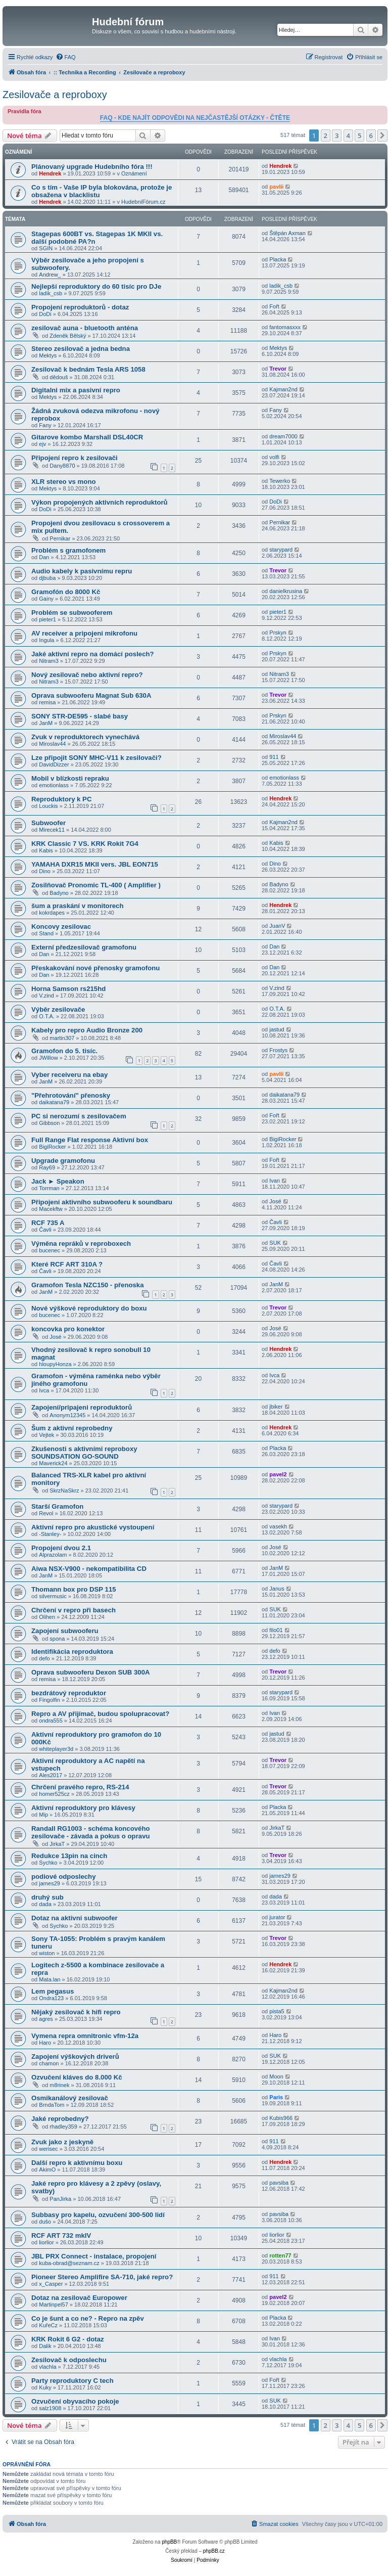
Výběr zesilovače (58, 1009)
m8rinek (59, 2085)
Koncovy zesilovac (61, 926)
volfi (274, 457)
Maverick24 (53, 1463)
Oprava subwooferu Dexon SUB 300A (90, 1672)
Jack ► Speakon (57, 1181)
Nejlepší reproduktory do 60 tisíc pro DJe (96, 286)
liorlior (46, 2242)
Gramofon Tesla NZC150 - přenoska (87, 1285)
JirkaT (57, 1844)
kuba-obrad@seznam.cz (69, 2263)
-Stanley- (50, 1534)
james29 (49, 1883)
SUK (275, 1243)
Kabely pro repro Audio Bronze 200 (86, 1030)
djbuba (47, 578)
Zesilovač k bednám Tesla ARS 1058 (88, 369)
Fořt (274, 306)
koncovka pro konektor (68, 1329)
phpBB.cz (214, 2551)
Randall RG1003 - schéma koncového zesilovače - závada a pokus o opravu (90, 1832)
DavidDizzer (54, 764)
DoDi (45, 314)
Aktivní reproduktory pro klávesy (83, 1808)
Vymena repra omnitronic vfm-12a (84, 2036)
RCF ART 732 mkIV (61, 2235)
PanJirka (60, 2199)
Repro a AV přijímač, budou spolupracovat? (100, 1714)
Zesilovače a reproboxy (55, 94)
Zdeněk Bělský (68, 336)
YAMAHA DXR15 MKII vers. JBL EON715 (94, 864)
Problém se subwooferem (72, 612)
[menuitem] (66, 57)
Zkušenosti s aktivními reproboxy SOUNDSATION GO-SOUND (84, 1452)
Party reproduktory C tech (72, 2380)
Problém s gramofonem (68, 550)
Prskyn (277, 632)
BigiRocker (52, 1147)
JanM (46, 723)
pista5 (276, 2011)
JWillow (48, 1058)
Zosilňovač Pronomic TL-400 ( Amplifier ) (96, 885)
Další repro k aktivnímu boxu (76, 2162)
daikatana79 (54, 1102)
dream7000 (283, 436)
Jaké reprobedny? (60, 2118)
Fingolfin (49, 1700)
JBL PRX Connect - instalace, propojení (93, 2256)
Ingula (46, 640)
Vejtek (46, 1435)
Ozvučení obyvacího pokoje (75, 2401)
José (275, 1201)
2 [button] (325, 135)
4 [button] (348, 135)
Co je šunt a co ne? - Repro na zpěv (87, 2318)
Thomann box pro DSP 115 (73, 1589)
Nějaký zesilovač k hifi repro (76, 2012)
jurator (277, 1917)
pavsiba (278, 2183)
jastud (276, 1029)
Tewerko (279, 481)
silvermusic (52, 1596)
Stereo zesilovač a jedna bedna (80, 348)
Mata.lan (49, 1979)
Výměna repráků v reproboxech (81, 1243)
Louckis (48, 806)
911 (273, 757)
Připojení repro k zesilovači (74, 458)
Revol (46, 1513)
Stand (46, 933)
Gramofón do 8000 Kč (65, 592)
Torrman (49, 1188)
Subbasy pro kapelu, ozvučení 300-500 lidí (98, 2215)
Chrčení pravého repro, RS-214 (80, 1787)
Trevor (277, 369)
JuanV (277, 926)
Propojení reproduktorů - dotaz (80, 307)
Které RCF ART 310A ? (67, 1264)
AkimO (47, 2169)
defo (44, 1658)
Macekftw (50, 1209)
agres (46, 2019)
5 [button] (359, 135)
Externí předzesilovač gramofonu (83, 947)
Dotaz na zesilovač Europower (79, 2297)
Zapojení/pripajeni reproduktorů (81, 1407)
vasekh (278, 1526)
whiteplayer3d (56, 1749)
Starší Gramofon (57, 1506)
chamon (49, 2063)
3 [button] (336, 135)
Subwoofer (48, 823)
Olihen (47, 1617)
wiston (47, 1953)
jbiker (275, 1407)
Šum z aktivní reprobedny (72, 1428)
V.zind (46, 995)
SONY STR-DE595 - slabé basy (79, 716)
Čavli (45, 1230)
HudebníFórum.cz (143, 202)
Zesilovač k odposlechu (69, 2360)
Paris (276, 2097)
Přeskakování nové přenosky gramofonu (95, 968)
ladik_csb (50, 293)
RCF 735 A (47, 1223)
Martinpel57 (53, 2304)
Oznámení (134, 173)
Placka (277, 259)
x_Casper (51, 2284)
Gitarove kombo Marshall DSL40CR (87, 437)
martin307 (62, 1038)
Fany (45, 425)
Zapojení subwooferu (65, 1631)
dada (45, 1904)
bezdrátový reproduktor (68, 1693)
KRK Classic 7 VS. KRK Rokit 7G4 (84, 843)
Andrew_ (50, 275)
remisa (47, 702)
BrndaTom (51, 2105)
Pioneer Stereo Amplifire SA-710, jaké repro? (102, 2277)
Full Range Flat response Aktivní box (89, 1140)
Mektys (48, 355)
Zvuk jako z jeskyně (62, 2142)
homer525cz (54, 1794)
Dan (44, 557)
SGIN (46, 248)
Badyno (59, 893)
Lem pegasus (52, 1991)
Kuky (45, 2387)
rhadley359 (63, 2126)
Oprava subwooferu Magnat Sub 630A (91, 695)
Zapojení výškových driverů (75, 2056)
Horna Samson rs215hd (68, 988)
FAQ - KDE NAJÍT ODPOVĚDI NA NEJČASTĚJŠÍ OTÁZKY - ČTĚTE (195, 117)
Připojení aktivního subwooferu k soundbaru (101, 1202)
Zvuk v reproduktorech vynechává (85, 737)
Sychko (48, 1863)
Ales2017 (50, 1775)
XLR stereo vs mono (63, 481)
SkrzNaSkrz (64, 1490)
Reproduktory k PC (61, 799)
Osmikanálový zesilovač (69, 2098)
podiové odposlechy (63, 1876)
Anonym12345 (67, 1415)
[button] (382, 135)
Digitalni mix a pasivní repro (75, 390)
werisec (48, 2149)
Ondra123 (51, 1998)
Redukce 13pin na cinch (69, 1856)
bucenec (49, 1250)
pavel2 (277, 1474)
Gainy (46, 599)
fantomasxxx (285, 327)
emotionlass (54, 785)
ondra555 (51, 1721)
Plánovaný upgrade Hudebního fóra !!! (92, 166)
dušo (45, 2222)
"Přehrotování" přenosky (70, 1095)
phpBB (169, 2542)
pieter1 (47, 619)
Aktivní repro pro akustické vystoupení (92, 1527)
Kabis (46, 850)
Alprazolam (53, 1555)
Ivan (274, 1181)
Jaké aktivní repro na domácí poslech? (92, 654)
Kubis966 (280, 2118)
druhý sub (47, 1897)
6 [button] (371, 135)
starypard (280, 550)
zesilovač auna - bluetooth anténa (84, 328)
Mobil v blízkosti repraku (70, 778)
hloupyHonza (55, 1364)
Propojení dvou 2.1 (61, 1548)
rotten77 (280, 2255)
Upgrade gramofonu (63, 1160)
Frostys (278, 1050)
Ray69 (47, 1167)
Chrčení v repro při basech (73, 1610)
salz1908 (50, 2408)
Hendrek (50, 173)
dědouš (59, 377)
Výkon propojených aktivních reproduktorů (99, 502)
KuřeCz (48, 2325)
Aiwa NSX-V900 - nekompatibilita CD (89, 1568)
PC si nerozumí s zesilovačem (78, 1116)
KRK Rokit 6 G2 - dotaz (67, 2339)
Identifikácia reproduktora (72, 1651)
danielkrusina (285, 591)
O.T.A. (47, 1016)
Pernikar (60, 538)
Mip (43, 1815)
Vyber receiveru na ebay (69, 1074)
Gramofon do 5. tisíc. (64, 1051)
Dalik (45, 2346)
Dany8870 (62, 466)
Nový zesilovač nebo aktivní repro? (87, 675)
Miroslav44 (52, 744)
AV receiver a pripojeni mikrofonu (84, 633)
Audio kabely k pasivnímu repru (81, 571)
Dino (45, 871)
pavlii (276, 187)
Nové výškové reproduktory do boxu (89, 1308)
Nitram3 (49, 661)
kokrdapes (52, 913)
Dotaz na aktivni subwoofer (74, 1918)
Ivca (44, 1390)
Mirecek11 (52, 830)
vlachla (47, 2367)
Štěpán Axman (287, 233)
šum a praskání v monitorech (77, 906)
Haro (45, 2043)
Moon (276, 2076)
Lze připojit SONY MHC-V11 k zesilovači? (96, 757)
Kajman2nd (283, 389)
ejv (42, 444)
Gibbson (49, 1123)
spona (57, 1639)
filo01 (275, 1630)
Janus (276, 1589)
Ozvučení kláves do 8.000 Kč (76, 2077)
